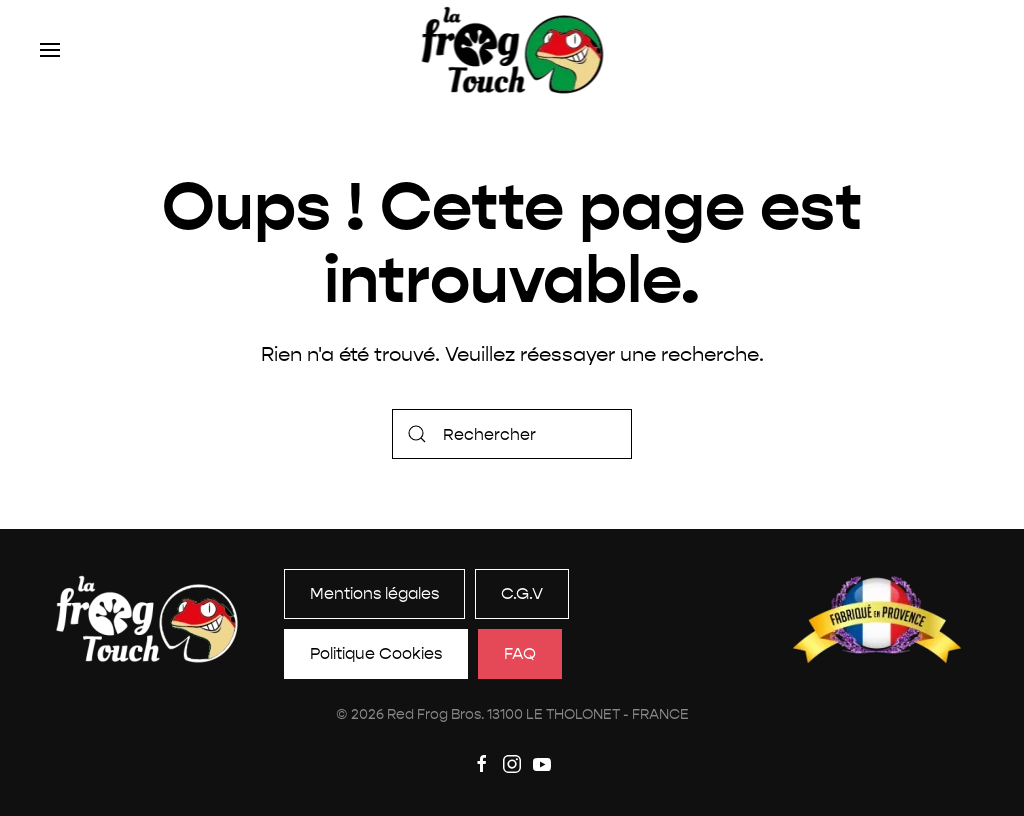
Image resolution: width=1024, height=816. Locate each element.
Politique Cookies (376, 653)
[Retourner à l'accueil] (512, 50)
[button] (50, 50)
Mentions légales (374, 593)
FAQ (520, 653)
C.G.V (522, 593)
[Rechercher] (512, 434)
